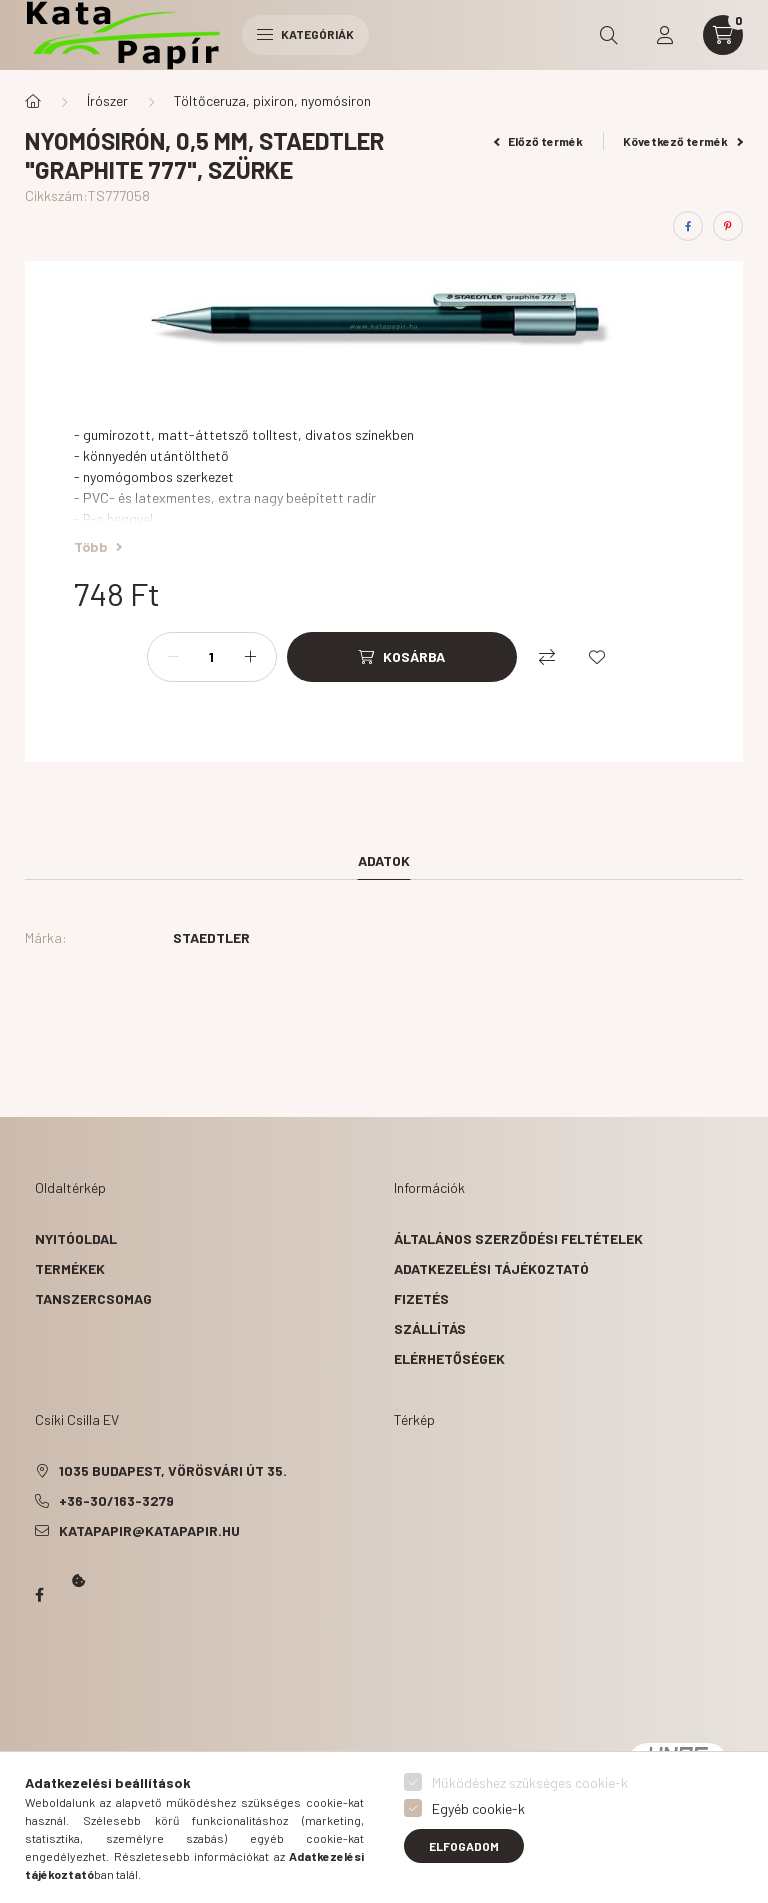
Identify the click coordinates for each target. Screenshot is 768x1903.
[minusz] (173, 657)
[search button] (609, 35)
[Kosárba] (402, 657)
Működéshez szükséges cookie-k (530, 1782)
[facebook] (688, 226)
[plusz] (251, 657)
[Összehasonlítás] (547, 657)
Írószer (107, 100)
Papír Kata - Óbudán (39, 1595)
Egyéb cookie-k (478, 1808)
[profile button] (665, 35)
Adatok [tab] (384, 860)
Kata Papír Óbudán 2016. (39, 1673)
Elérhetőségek (449, 1358)
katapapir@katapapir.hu (149, 1530)
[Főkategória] (33, 101)
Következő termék (683, 141)
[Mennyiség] (212, 657)
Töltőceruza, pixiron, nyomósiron (272, 100)
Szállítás (430, 1328)
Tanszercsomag (93, 1298)
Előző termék (539, 141)
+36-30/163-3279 (116, 1500)
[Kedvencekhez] (597, 657)
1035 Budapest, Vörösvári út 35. (173, 1470)
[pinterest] (728, 226)
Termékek (70, 1268)
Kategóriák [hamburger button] (305, 34)
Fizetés (421, 1298)
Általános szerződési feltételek (518, 1238)
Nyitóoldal (76, 1238)
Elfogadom (464, 1846)
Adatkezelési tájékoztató (491, 1268)
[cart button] (723, 35)
